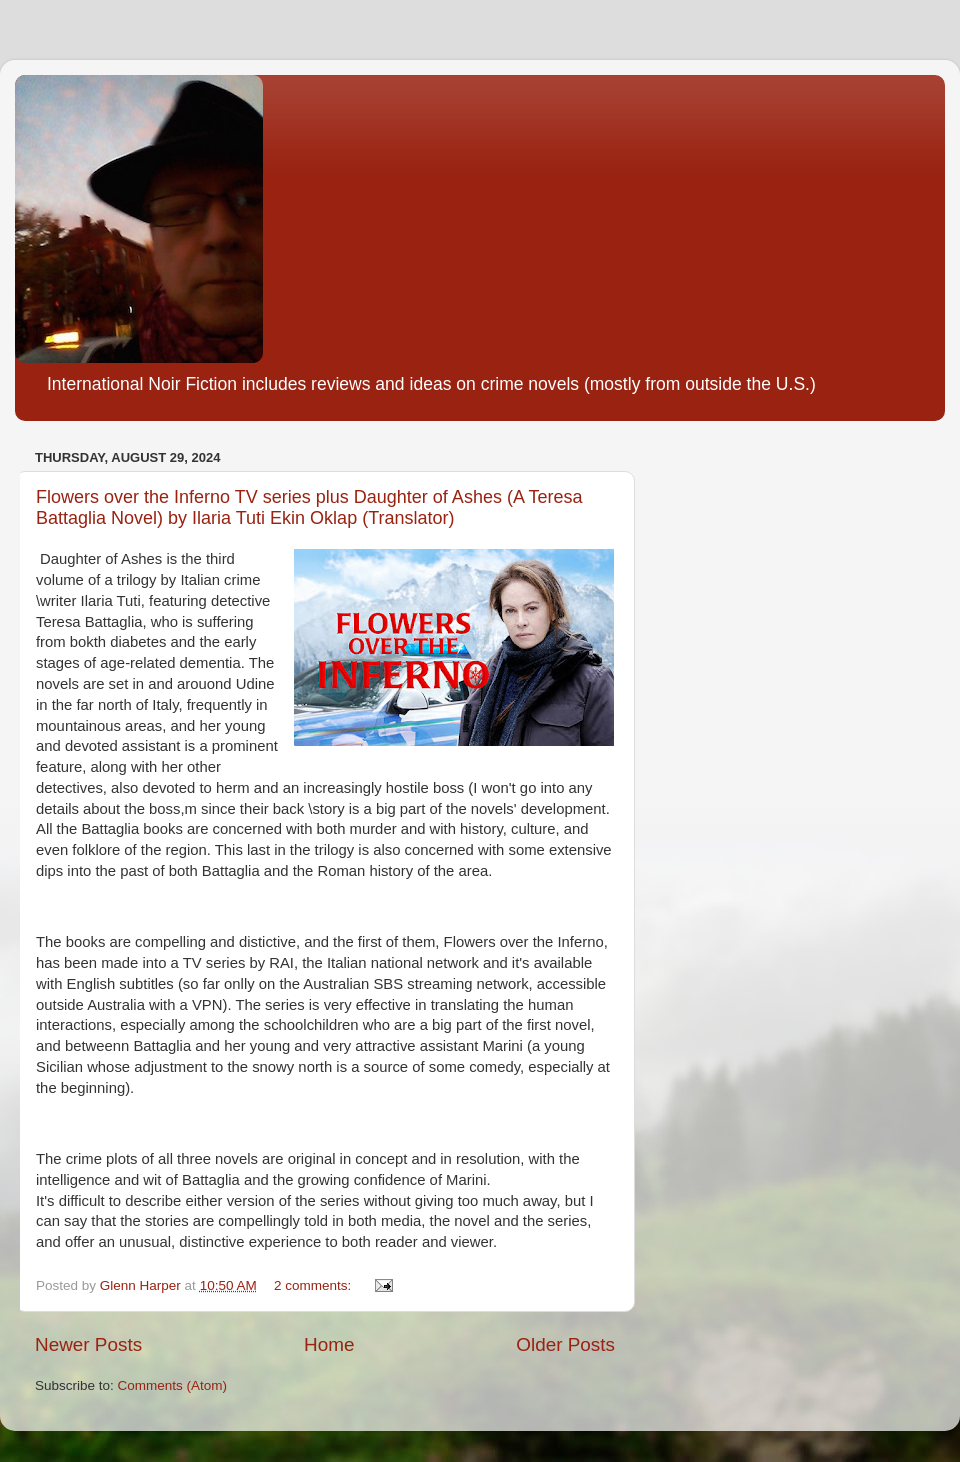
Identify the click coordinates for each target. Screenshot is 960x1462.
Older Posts (565, 1344)
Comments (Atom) (173, 1385)
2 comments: (314, 1285)
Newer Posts (88, 1344)
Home (329, 1344)
